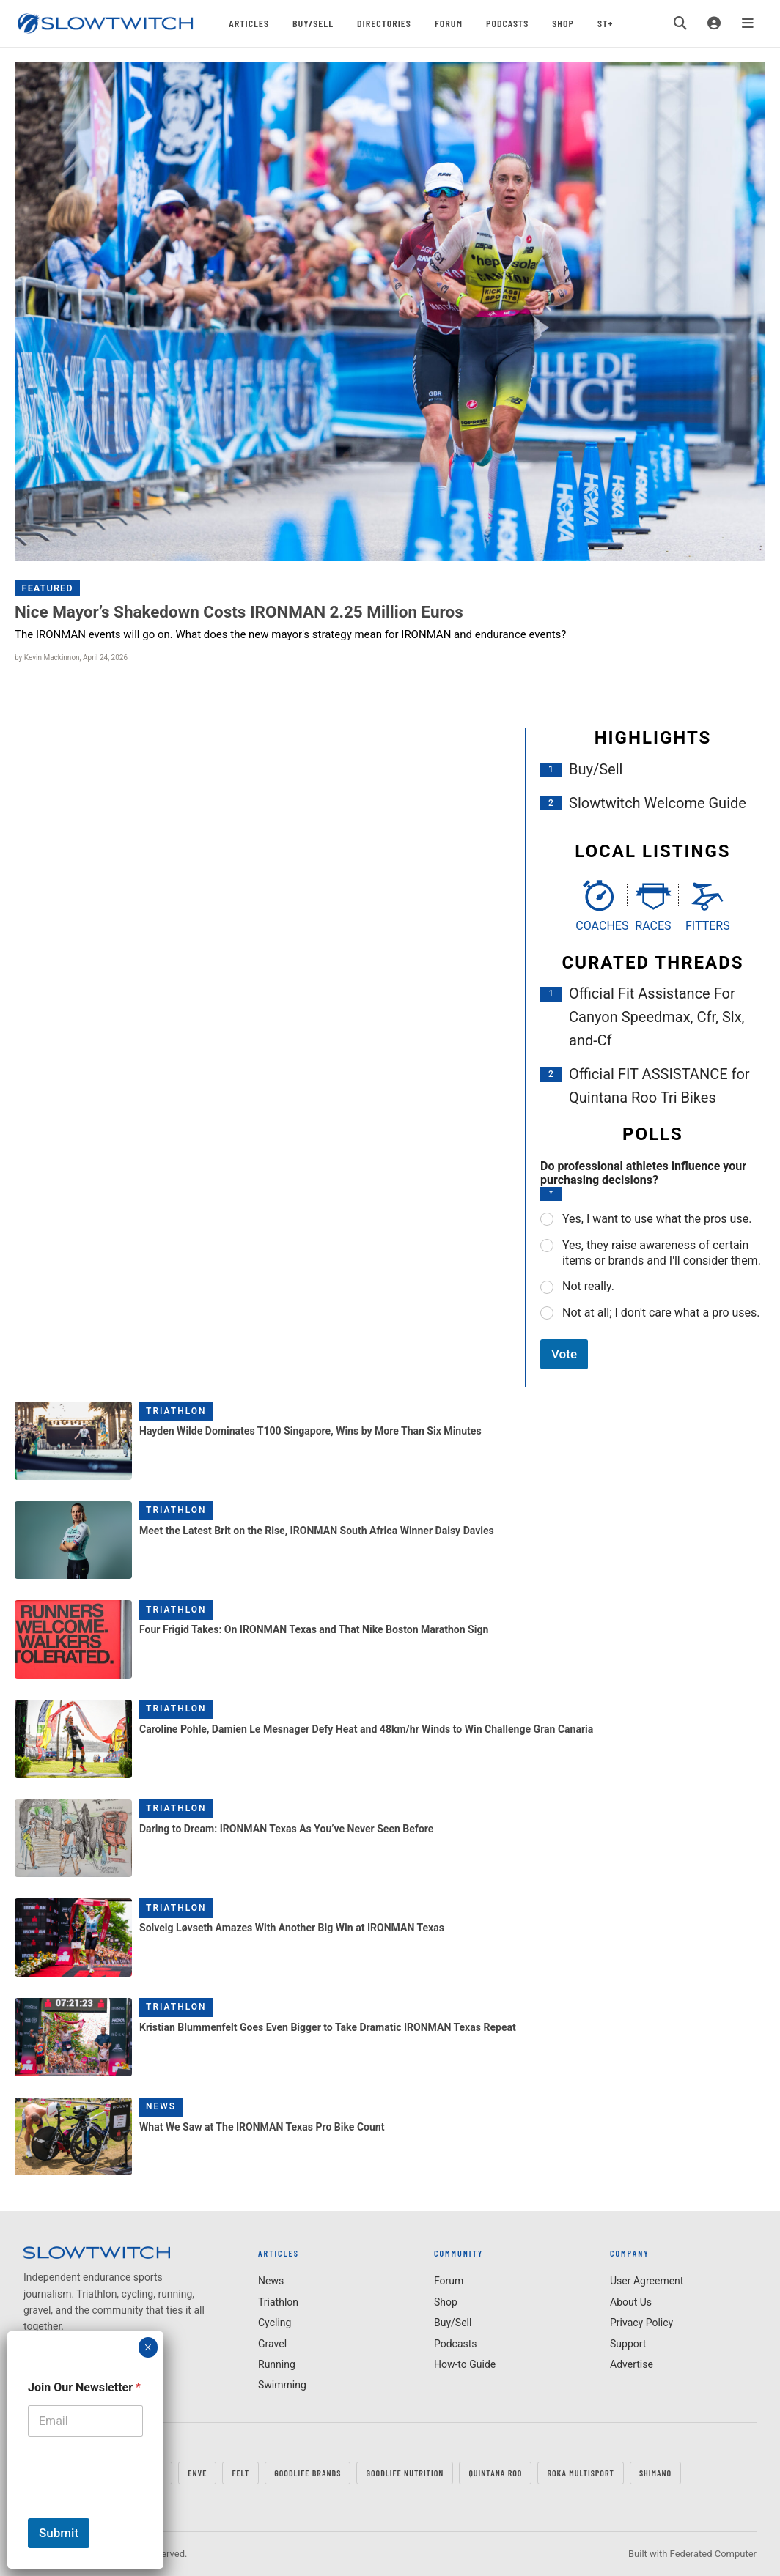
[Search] (680, 23)
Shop (563, 23)
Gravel (272, 2344)
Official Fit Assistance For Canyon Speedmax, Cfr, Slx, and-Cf (657, 1017)
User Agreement (646, 2281)
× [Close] (148, 2347)
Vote (564, 1354)
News (161, 2106)
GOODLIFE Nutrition (405, 2473)
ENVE (197, 2473)
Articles (249, 23)
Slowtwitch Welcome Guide (657, 803)
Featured (47, 587)
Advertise (631, 2364)
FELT (240, 2473)
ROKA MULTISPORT (580, 2473)
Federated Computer (713, 2553)
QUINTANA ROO (495, 2473)
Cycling (274, 2322)
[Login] (714, 23)
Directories (384, 23)
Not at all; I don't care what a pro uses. (661, 1313)
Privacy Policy (641, 2322)
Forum (449, 23)
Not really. (588, 1286)
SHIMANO (655, 2473)
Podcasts (507, 23)
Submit (58, 2532)
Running (276, 2364)
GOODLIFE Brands (307, 2473)
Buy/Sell (313, 23)
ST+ (605, 23)
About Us (631, 2302)
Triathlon (176, 1411)
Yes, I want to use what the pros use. (656, 1219)
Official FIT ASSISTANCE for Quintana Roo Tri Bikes (659, 1085)
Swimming (282, 2385)
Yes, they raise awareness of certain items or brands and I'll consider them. (661, 1252)
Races (653, 926)
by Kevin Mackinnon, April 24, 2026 (71, 658)
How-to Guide (465, 2364)
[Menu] (747, 23)
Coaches (597, 926)
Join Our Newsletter (84, 2387)
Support (628, 2344)
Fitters (707, 926)
